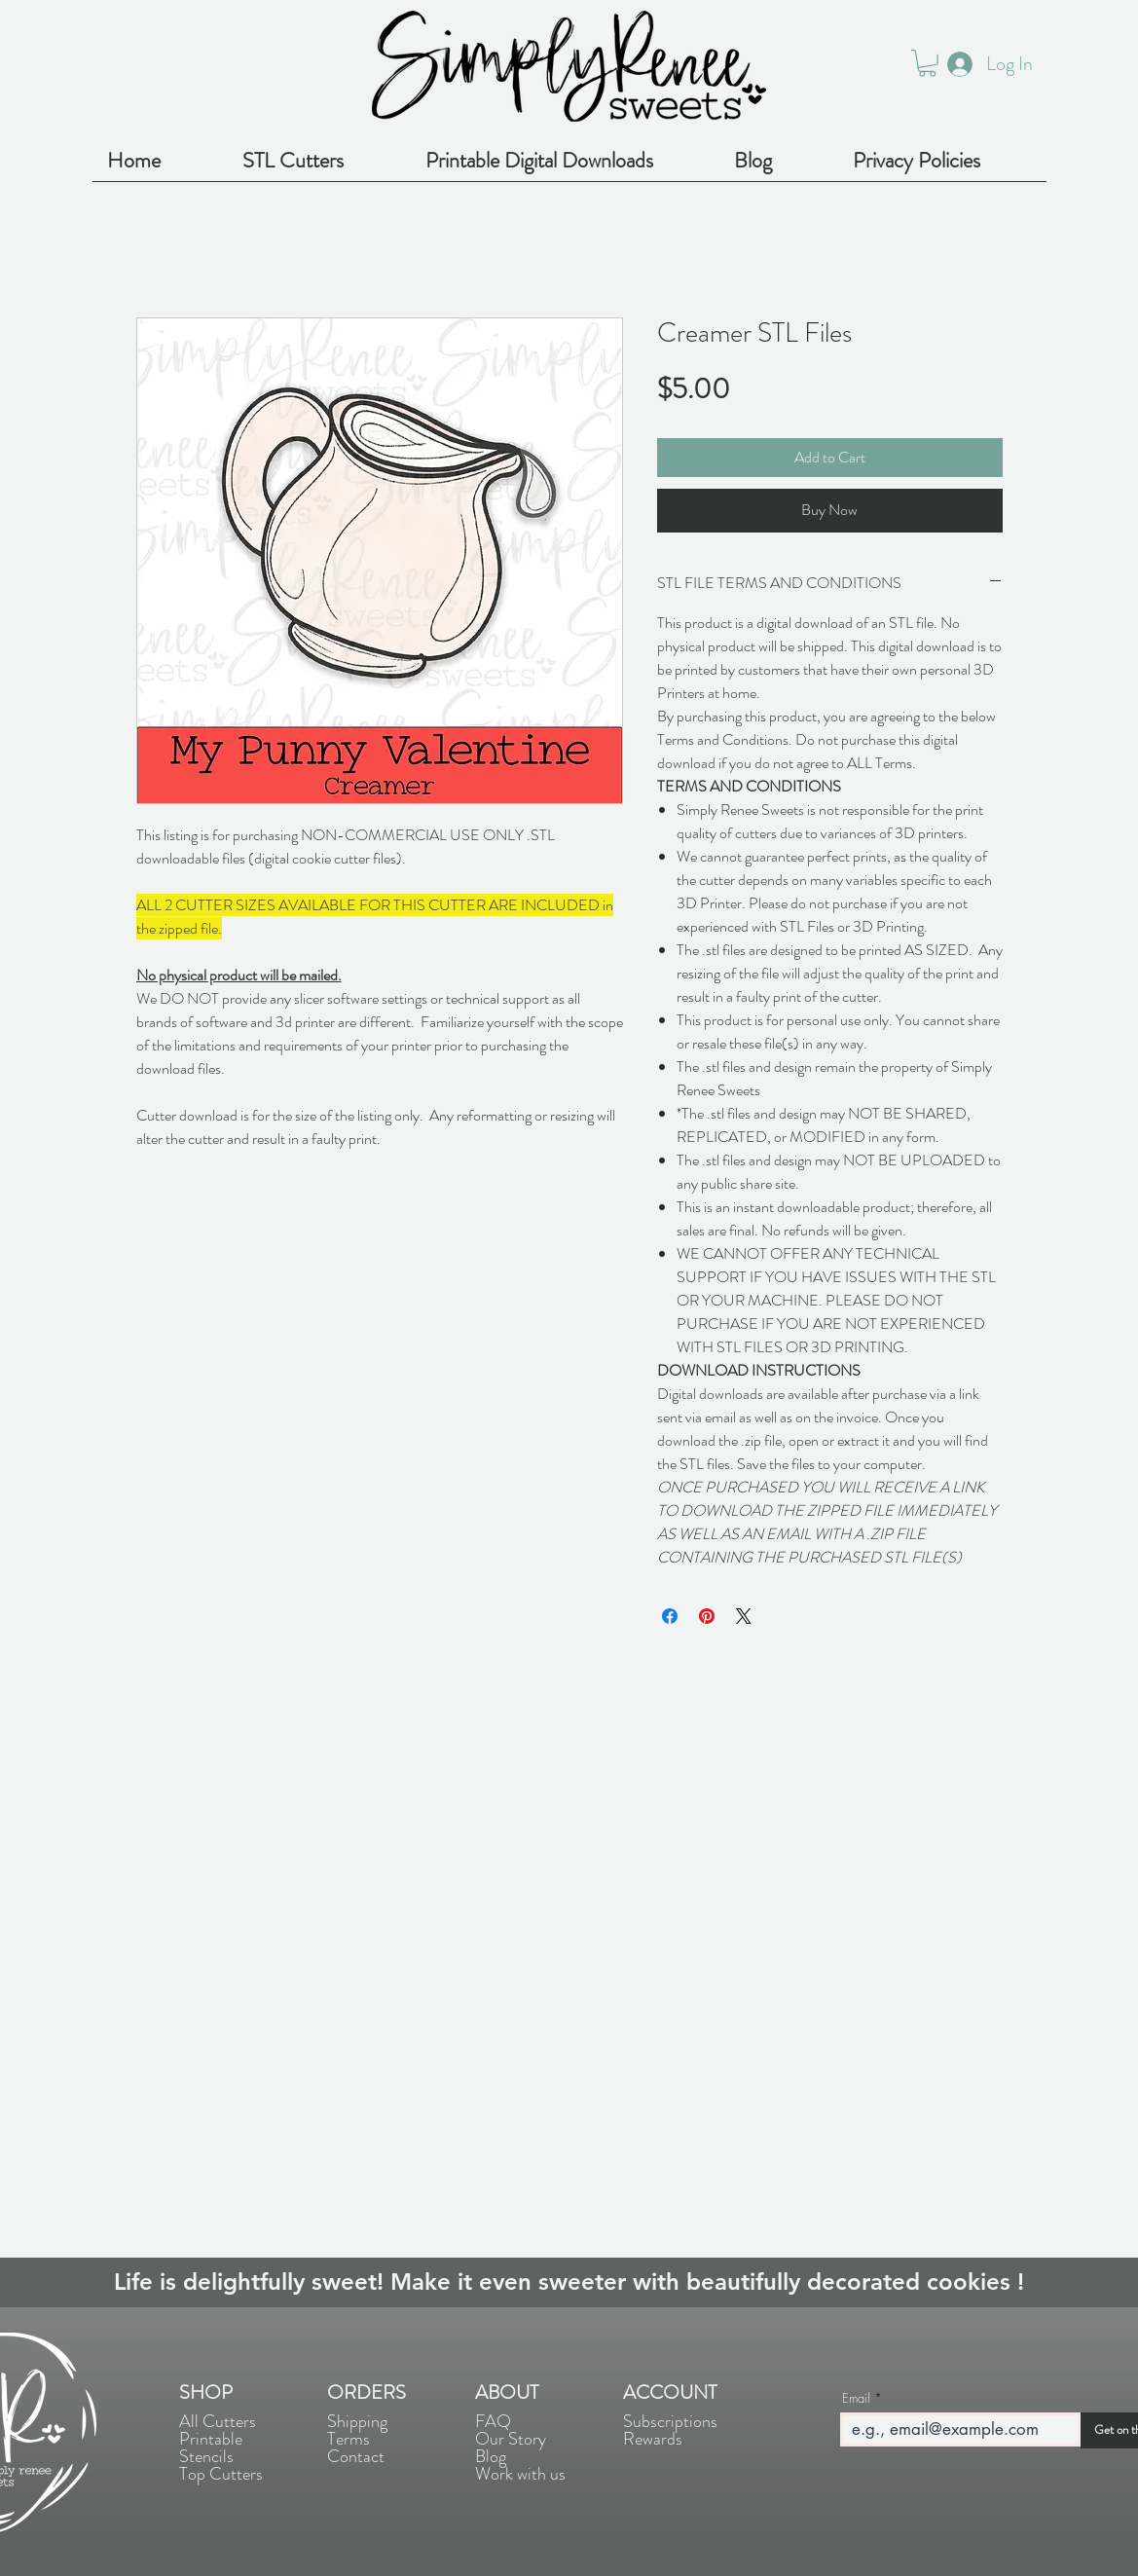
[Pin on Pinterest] (706, 1616)
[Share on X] (743, 1616)
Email (856, 2398)
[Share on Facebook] (669, 1616)
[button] (927, 63)
